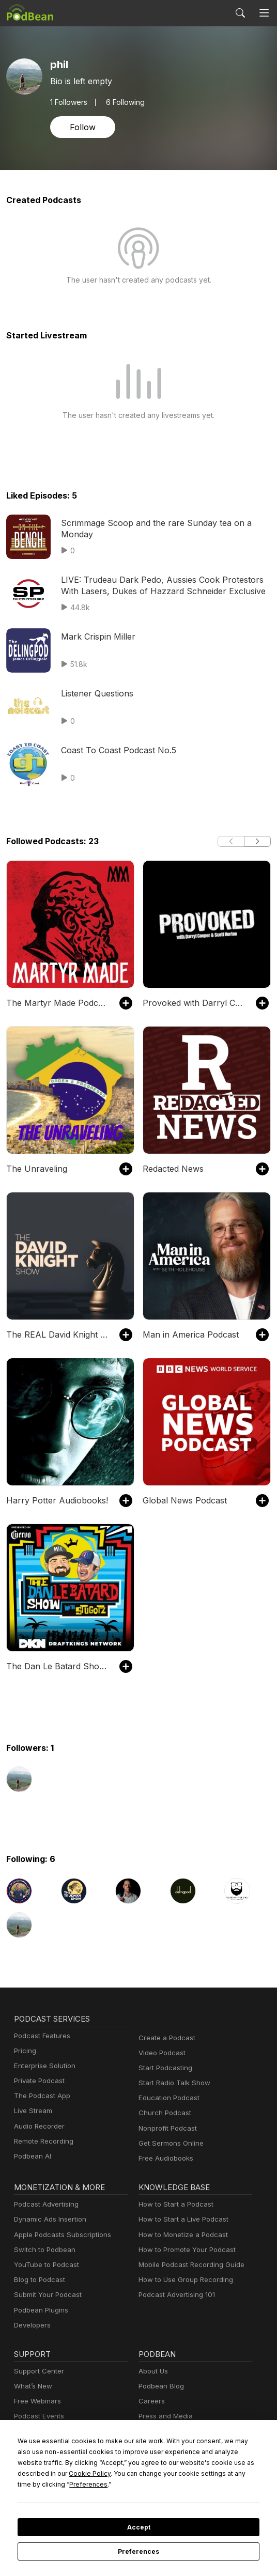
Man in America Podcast (187, 1334)
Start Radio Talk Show (172, 2083)
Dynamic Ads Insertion (48, 2219)
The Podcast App (40, 2096)
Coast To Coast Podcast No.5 (115, 750)
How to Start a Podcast (173, 2204)
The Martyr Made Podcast (53, 1002)
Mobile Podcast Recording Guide (188, 2265)
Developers (31, 2325)
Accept (138, 2527)
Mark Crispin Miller (95, 636)
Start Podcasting (163, 2068)
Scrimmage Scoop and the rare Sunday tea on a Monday (165, 522)
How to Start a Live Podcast (180, 2219)
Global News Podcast (182, 1500)
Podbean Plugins (40, 2310)
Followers (68, 101)
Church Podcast (162, 2113)
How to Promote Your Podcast (183, 2250)
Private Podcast (37, 2081)
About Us (152, 2371)
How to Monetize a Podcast (180, 2235)
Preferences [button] (221, 2484)
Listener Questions (95, 693)
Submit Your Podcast (45, 2295)
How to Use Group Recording (182, 2280)
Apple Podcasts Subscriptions (59, 2235)
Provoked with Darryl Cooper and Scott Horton (194, 1002)
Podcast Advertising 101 (175, 2295)
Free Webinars (36, 2401)
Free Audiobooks (164, 2158)
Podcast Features (40, 2036)
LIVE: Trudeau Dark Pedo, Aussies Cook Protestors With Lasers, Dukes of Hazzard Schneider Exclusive (165, 585)
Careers (150, 2401)
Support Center (37, 2371)
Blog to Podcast (37, 2280)
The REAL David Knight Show (57, 1334)
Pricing (24, 2051)
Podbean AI (31, 2156)
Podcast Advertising (44, 2204)
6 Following (123, 101)
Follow (82, 126)
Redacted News (172, 1168)
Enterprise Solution (42, 2066)
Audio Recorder (37, 2126)
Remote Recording (42, 2141)
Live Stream (32, 2111)
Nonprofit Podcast (165, 2128)
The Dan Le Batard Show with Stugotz (57, 1666)
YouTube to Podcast (44, 2265)
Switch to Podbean (42, 2250)
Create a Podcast (164, 2038)
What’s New (32, 2386)
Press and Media (164, 2416)
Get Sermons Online (169, 2143)
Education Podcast (166, 2098)
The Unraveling (34, 1168)
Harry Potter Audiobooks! (52, 1500)
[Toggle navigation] (264, 13)
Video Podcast (160, 2053)
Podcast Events (37, 2416)
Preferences (139, 2551)
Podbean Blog (159, 2386)
